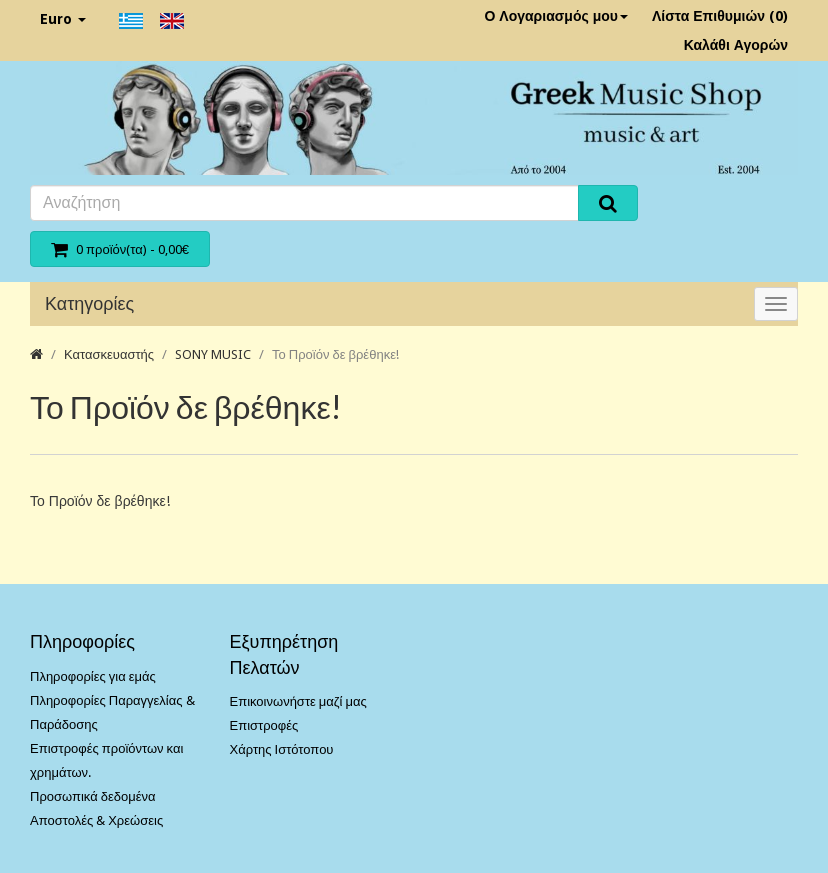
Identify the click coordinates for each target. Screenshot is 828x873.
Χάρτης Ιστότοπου (282, 749)
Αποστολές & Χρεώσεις (96, 820)
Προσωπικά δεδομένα (93, 796)
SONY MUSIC (213, 354)
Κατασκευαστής (109, 354)
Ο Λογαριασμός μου (556, 16)
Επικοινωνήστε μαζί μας (298, 701)
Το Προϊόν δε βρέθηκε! (335, 354)
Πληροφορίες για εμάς (93, 676)
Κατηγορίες (89, 303)
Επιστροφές (264, 725)
